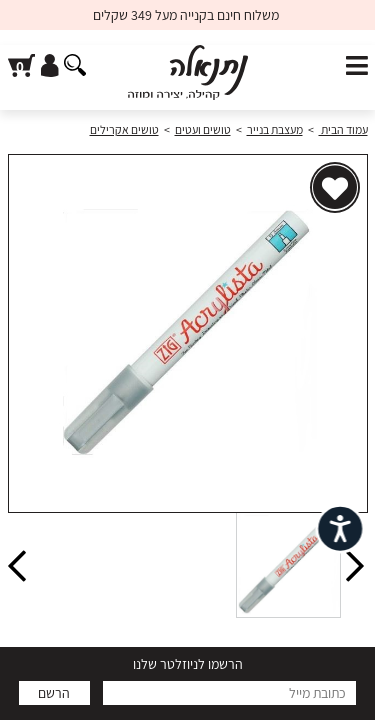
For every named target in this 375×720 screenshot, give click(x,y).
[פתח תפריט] (357, 66)
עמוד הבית (343, 129)
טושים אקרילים (124, 129)
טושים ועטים (203, 129)
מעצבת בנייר (275, 129)
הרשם (54, 693)
